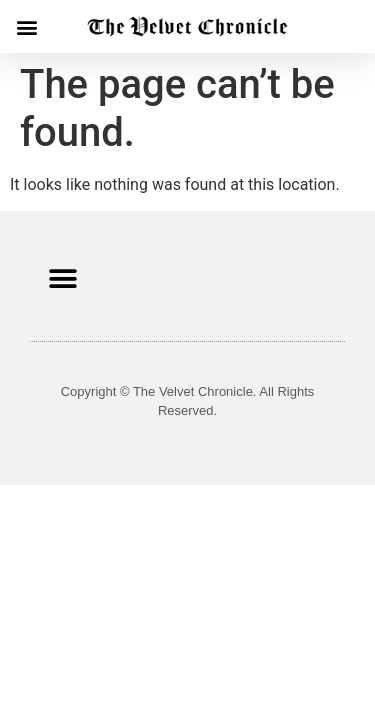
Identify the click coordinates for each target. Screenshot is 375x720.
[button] (26, 26)
